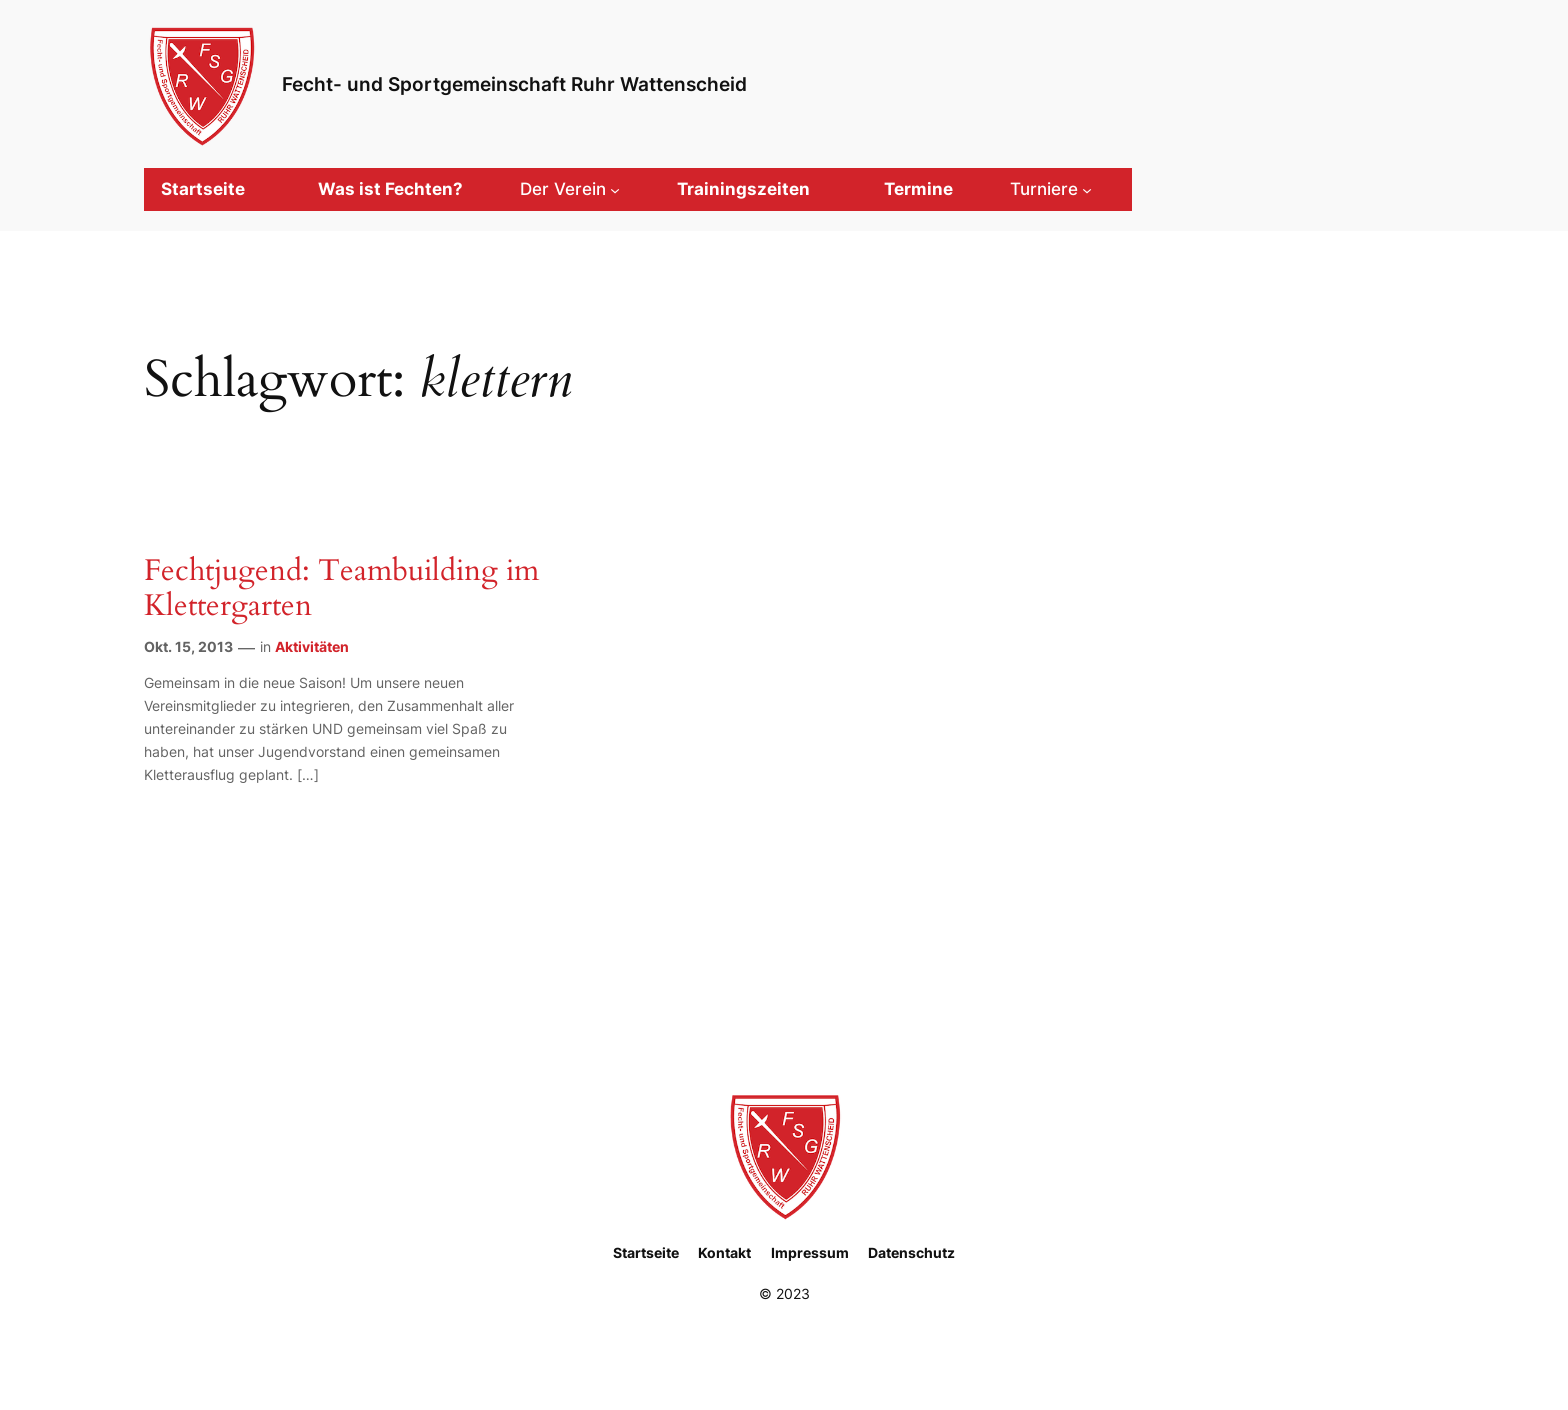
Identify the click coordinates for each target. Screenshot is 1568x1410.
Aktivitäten (312, 646)
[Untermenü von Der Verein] (570, 189)
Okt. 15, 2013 (188, 646)
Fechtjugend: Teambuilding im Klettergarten (341, 589)
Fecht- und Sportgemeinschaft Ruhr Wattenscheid (514, 84)
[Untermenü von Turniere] (1051, 189)
